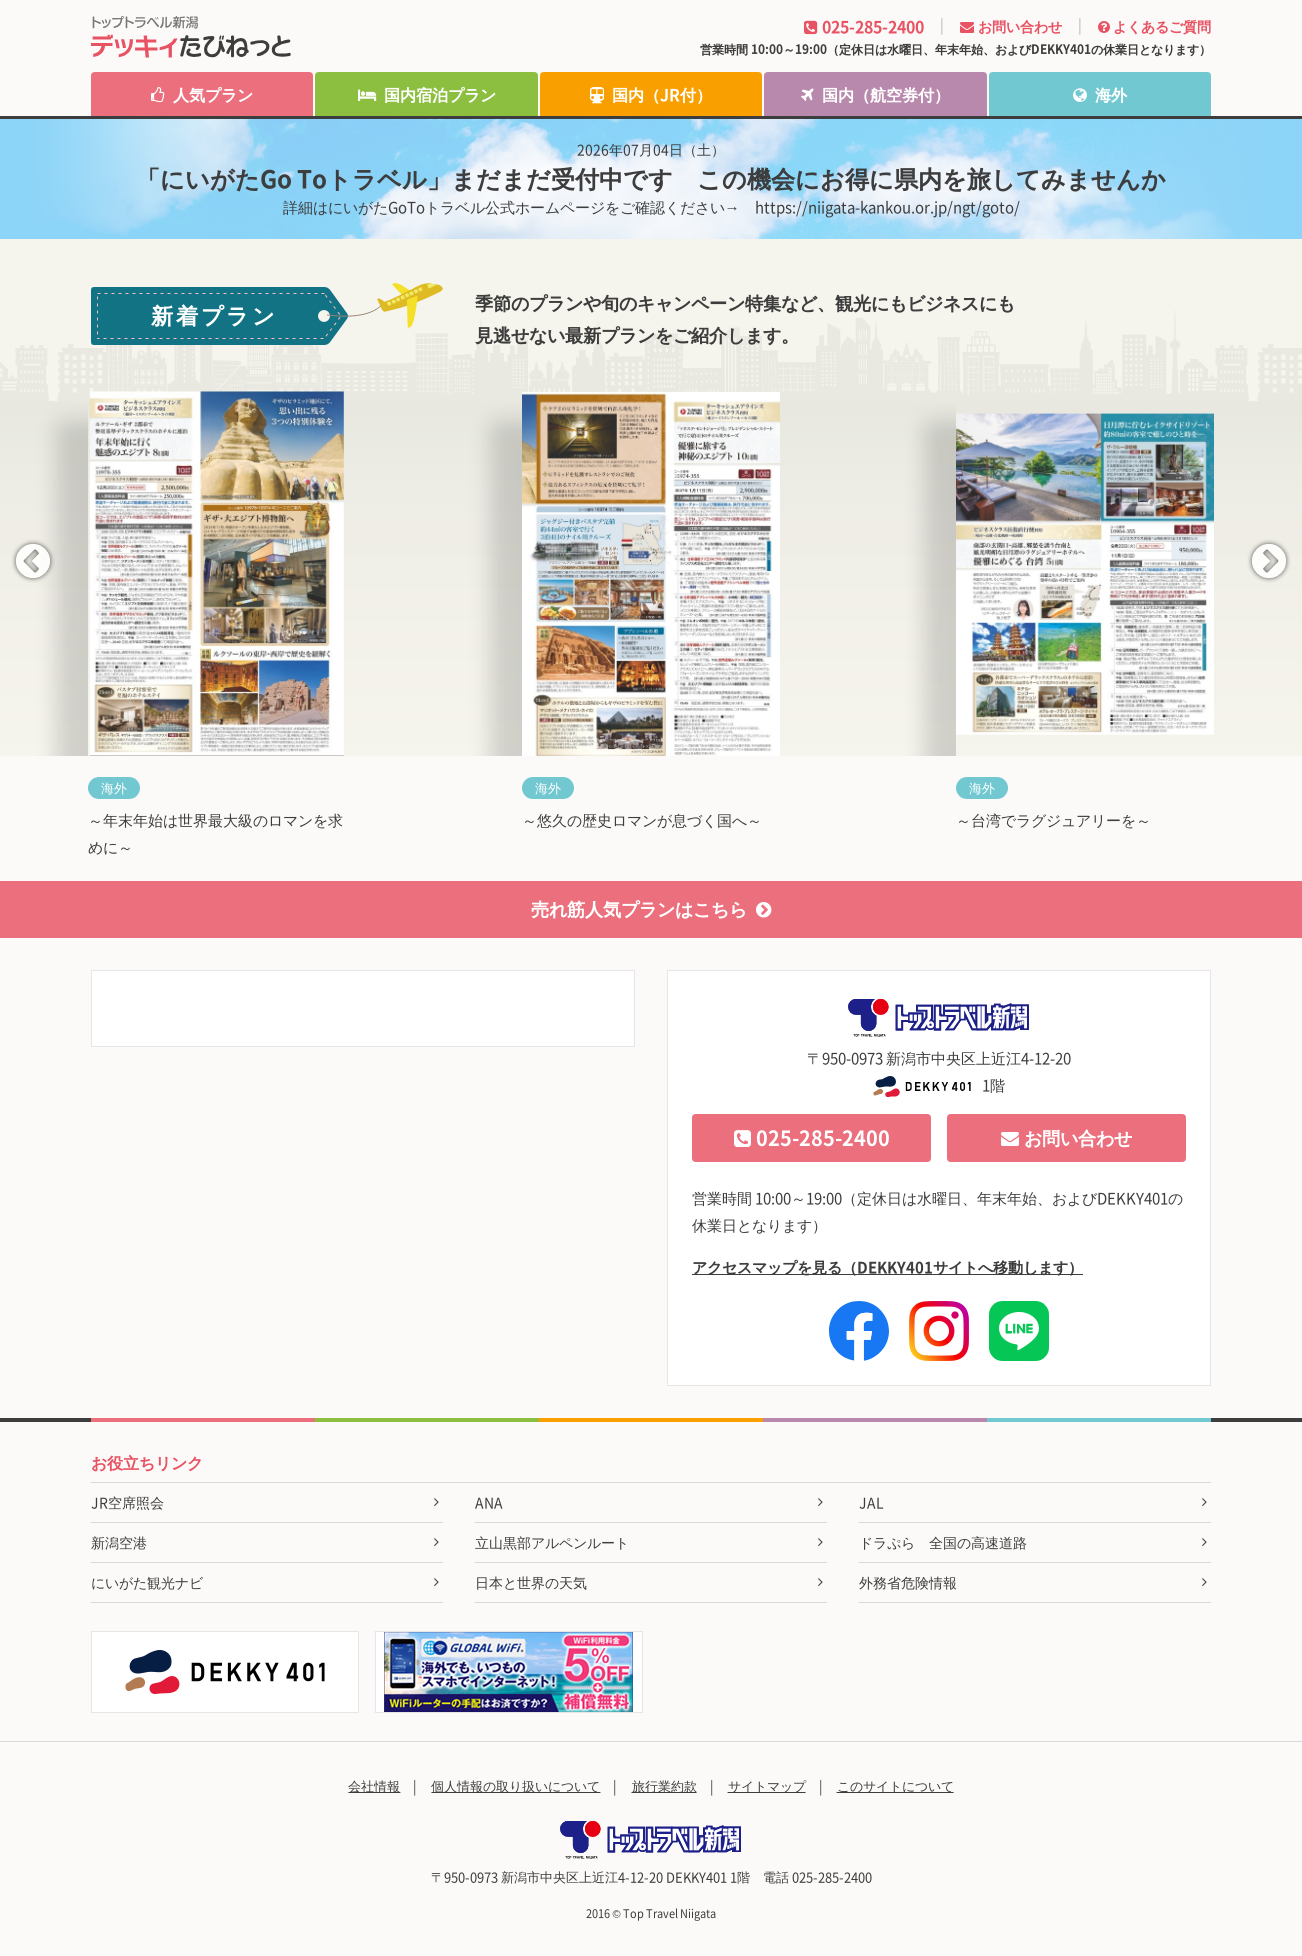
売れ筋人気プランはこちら (651, 908)
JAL (871, 1502)
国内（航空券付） (875, 94)
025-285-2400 (812, 1137)
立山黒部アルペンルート (552, 1542)
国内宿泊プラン (427, 94)
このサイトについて (895, 1785)
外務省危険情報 (908, 1582)
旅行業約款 (664, 1785)
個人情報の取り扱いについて (515, 1785)
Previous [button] (33, 563)
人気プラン (202, 94)
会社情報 (374, 1785)
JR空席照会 (127, 1502)
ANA (489, 1502)
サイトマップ (767, 1785)
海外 (1100, 94)
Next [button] (1269, 563)
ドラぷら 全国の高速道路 (943, 1542)
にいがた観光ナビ (147, 1582)
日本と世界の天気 (531, 1582)
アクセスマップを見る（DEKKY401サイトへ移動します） (887, 1267)
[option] (217, 636)
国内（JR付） (651, 94)
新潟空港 (119, 1542)
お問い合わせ (1066, 1137)
